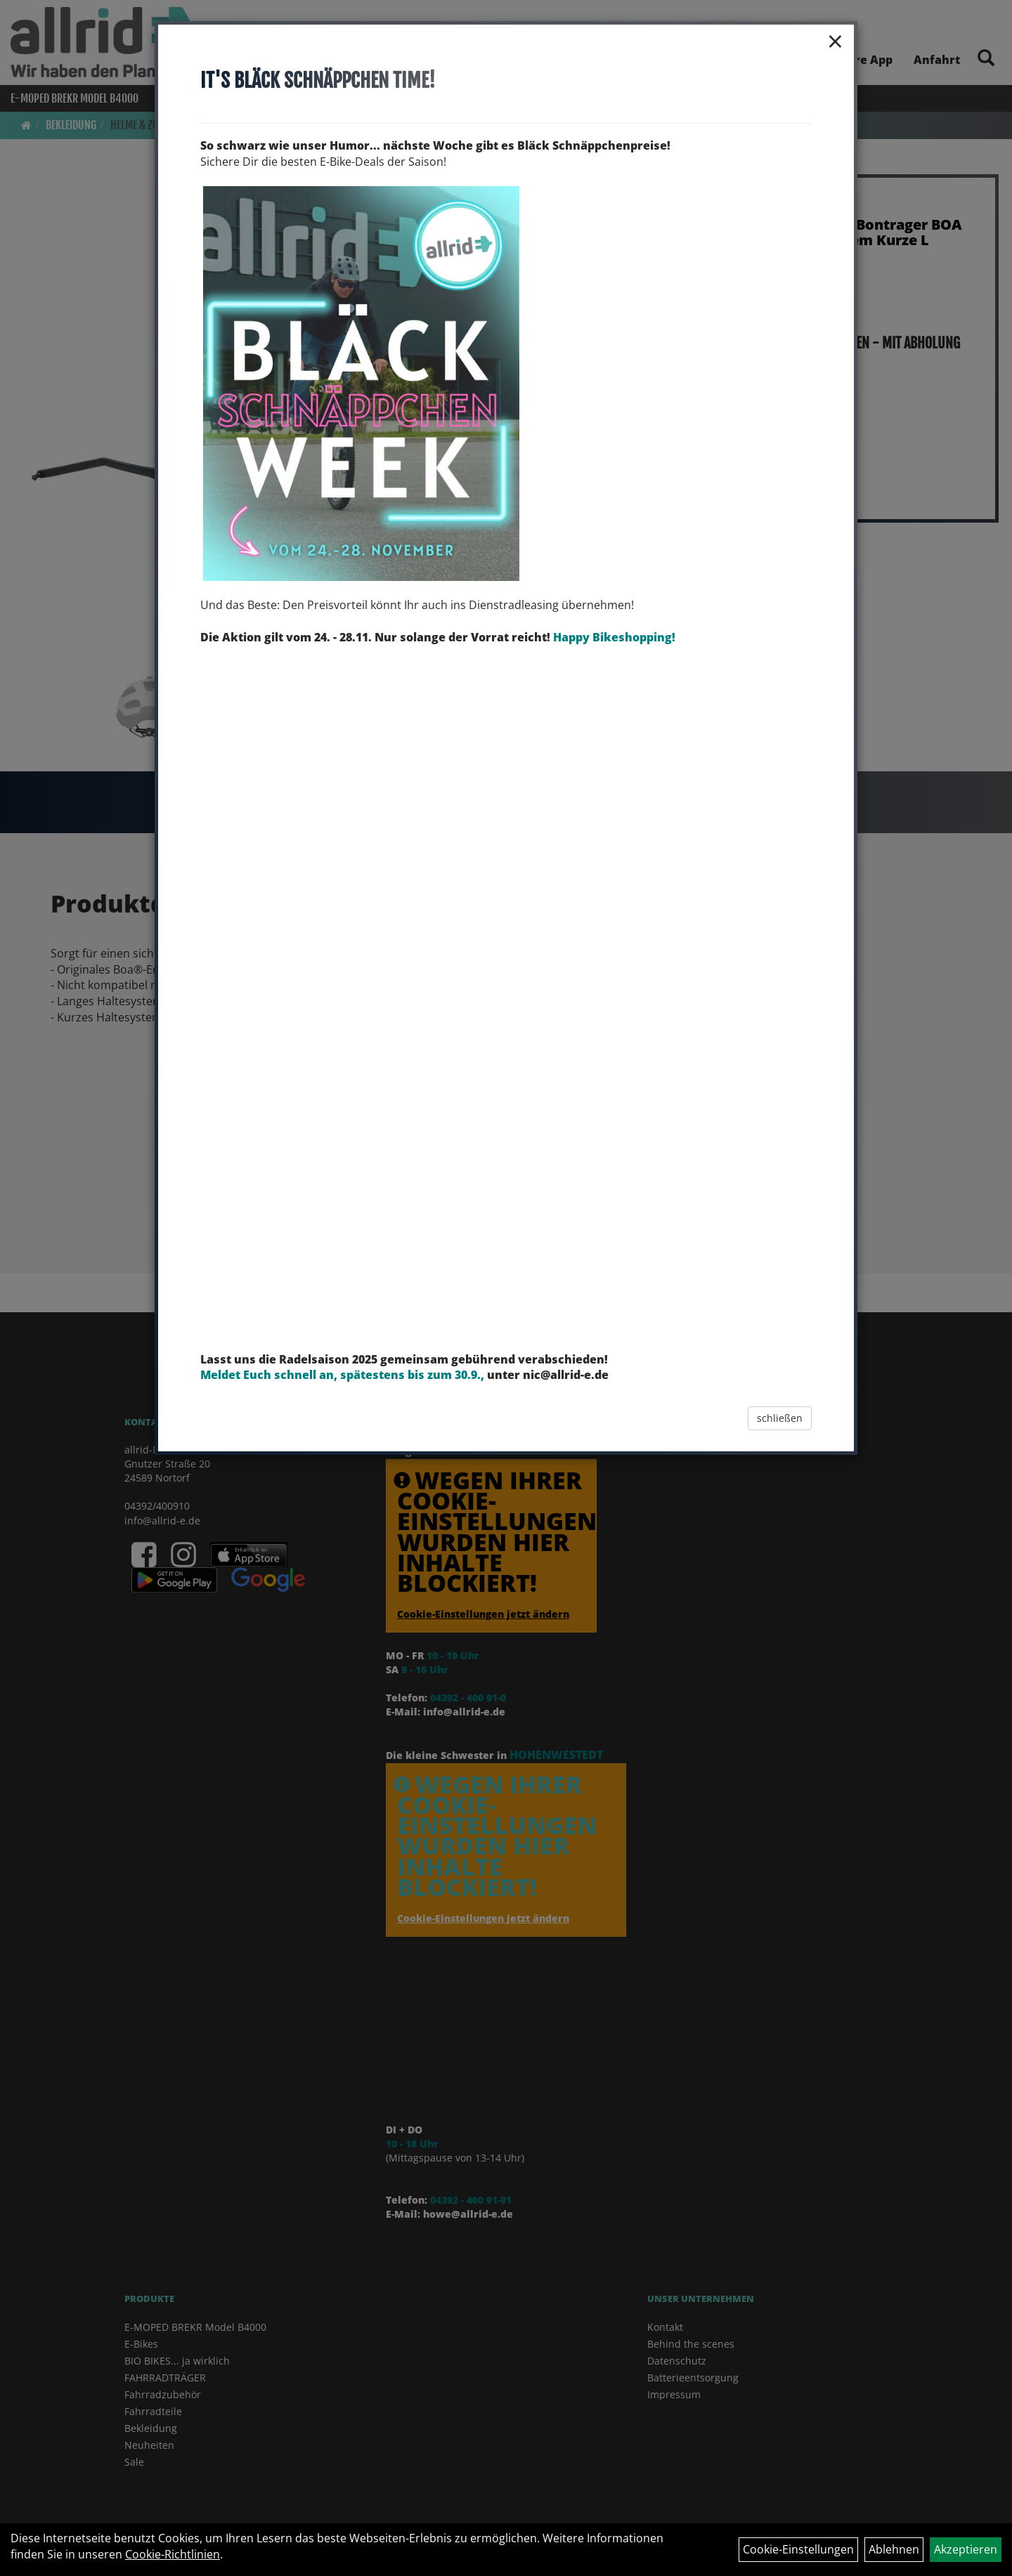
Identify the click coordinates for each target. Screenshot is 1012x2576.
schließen (780, 1418)
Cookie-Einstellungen (798, 2549)
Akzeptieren (965, 2549)
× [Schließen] (835, 41)
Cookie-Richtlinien (172, 2554)
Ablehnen (894, 2549)
